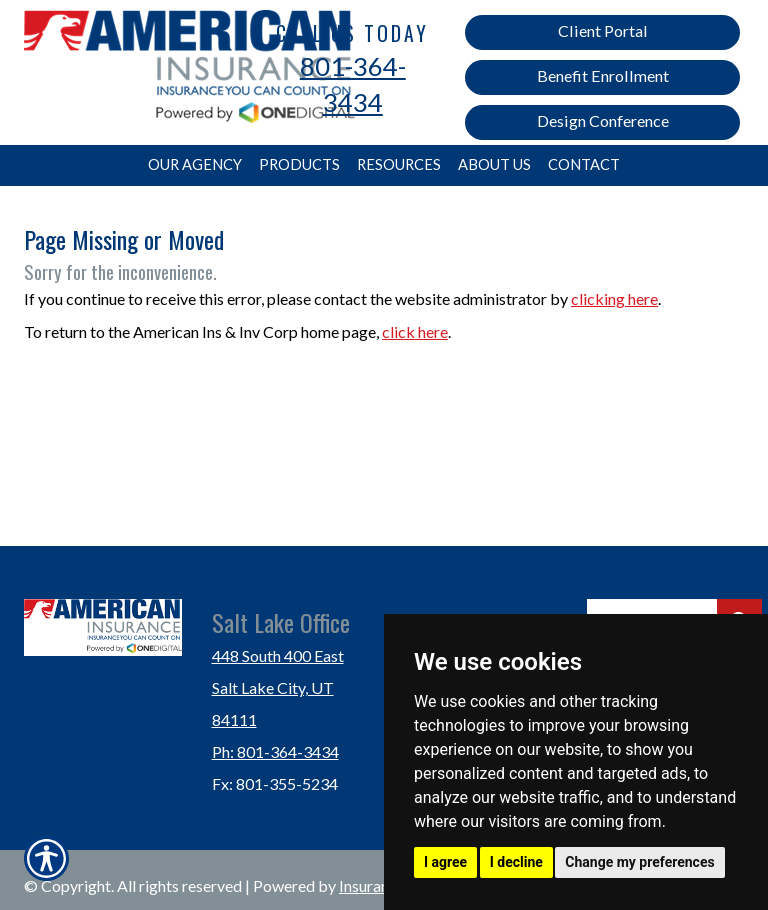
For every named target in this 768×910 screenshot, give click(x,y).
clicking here (614, 298)
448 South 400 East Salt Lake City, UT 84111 (278, 687)
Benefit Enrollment (603, 75)
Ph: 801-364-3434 (275, 751)
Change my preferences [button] (639, 862)
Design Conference (603, 120)
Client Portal (603, 30)
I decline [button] (516, 862)
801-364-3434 (353, 84)
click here (415, 331)
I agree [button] (445, 862)
